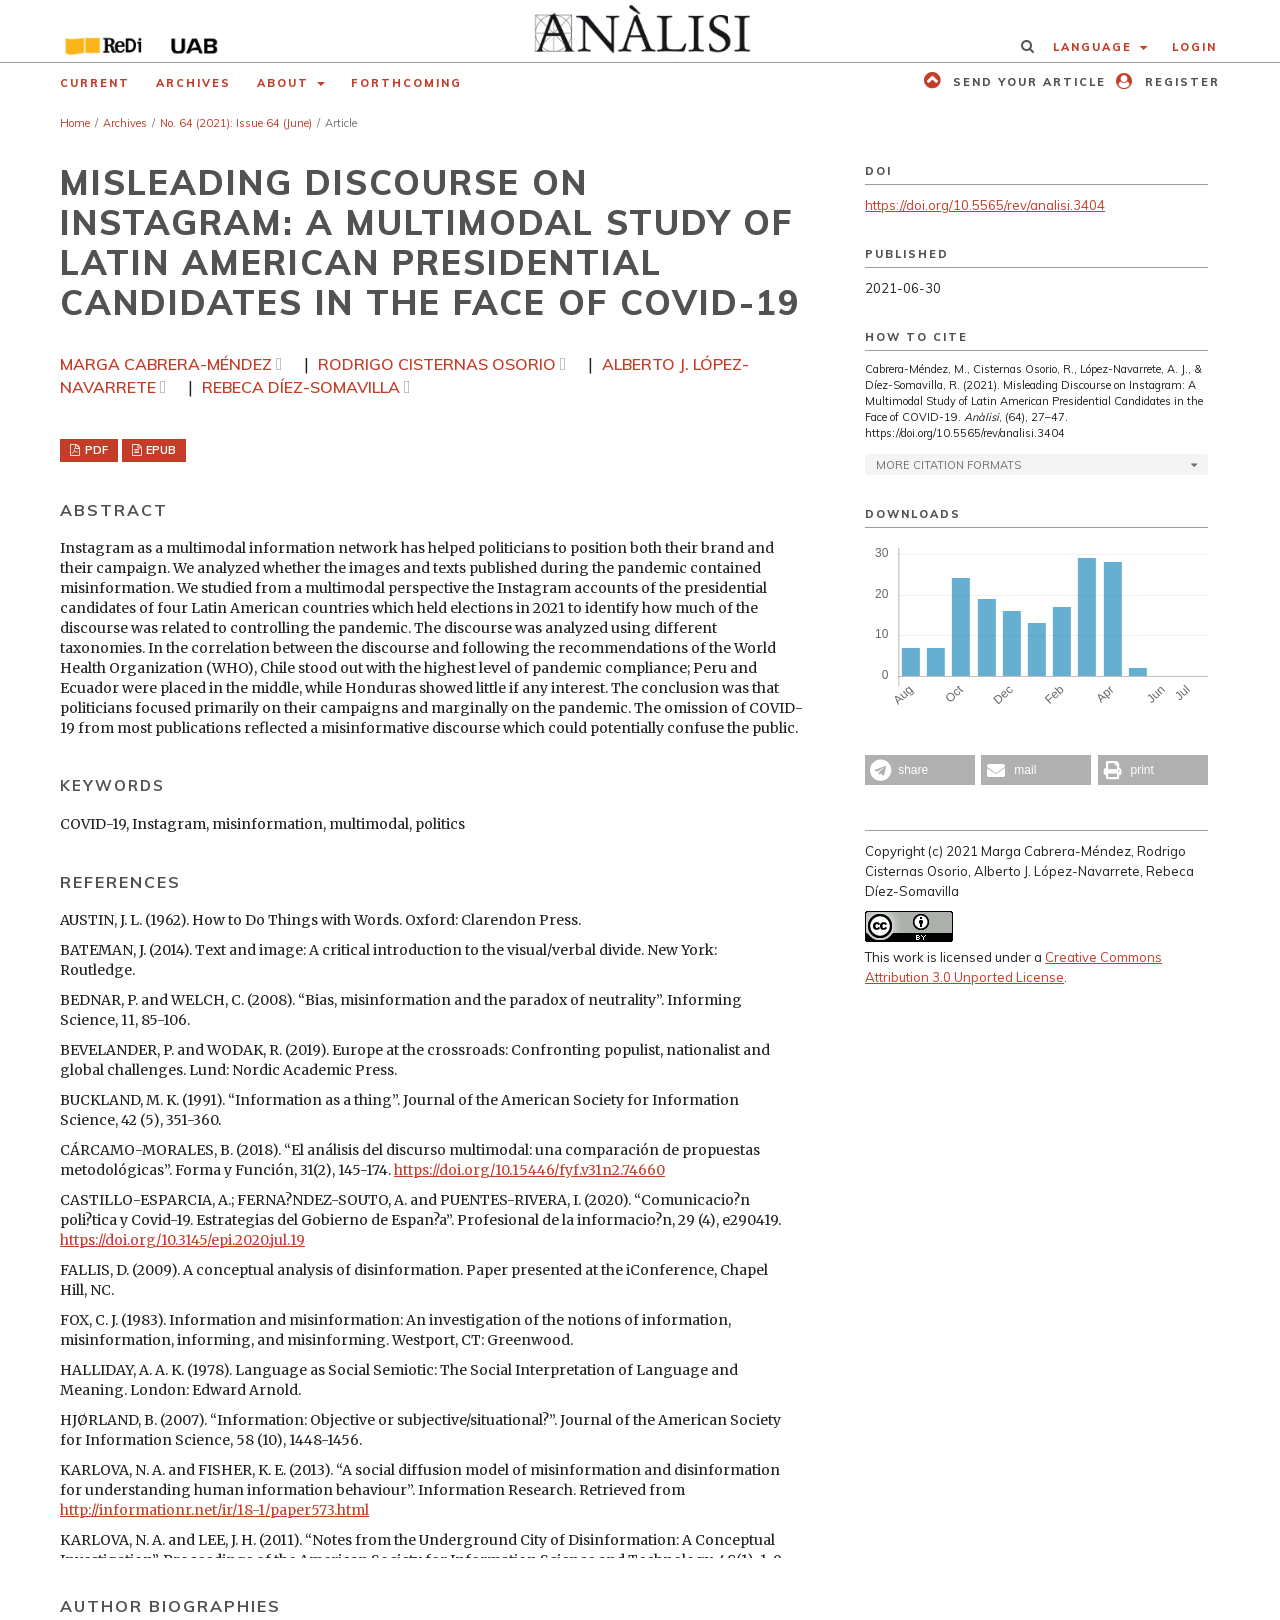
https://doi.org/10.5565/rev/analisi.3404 (985, 205)
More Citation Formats (948, 465)
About (285, 83)
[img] (640, 31)
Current (95, 83)
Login (1194, 47)
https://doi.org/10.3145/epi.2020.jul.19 (182, 1240)
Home (75, 123)
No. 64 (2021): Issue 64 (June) (236, 123)
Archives (193, 83)
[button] (920, 770)
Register (1180, 82)
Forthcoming (406, 83)
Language (1095, 47)
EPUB (159, 450)
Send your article (1027, 82)
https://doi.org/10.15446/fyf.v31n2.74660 (529, 1170)
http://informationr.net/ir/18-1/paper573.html (214, 1510)
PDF (95, 450)
